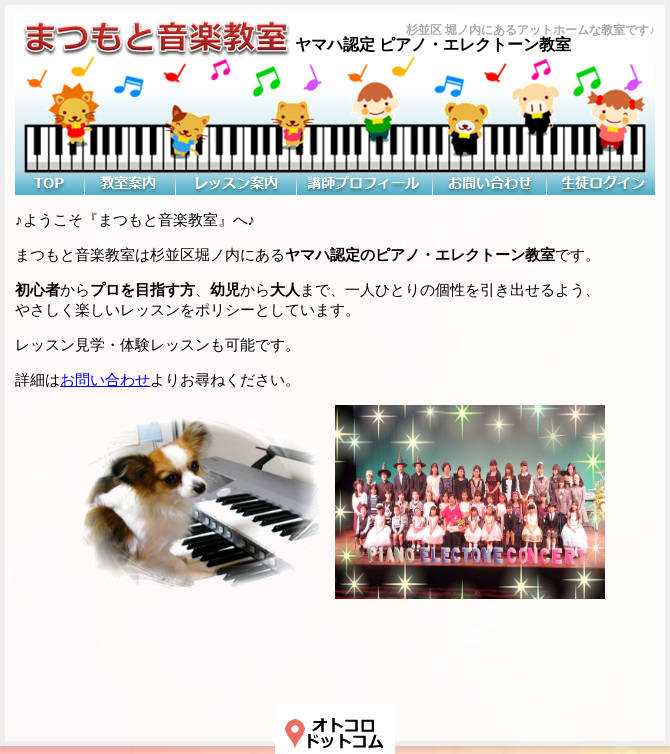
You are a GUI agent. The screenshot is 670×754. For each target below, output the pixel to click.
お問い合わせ (105, 379)
